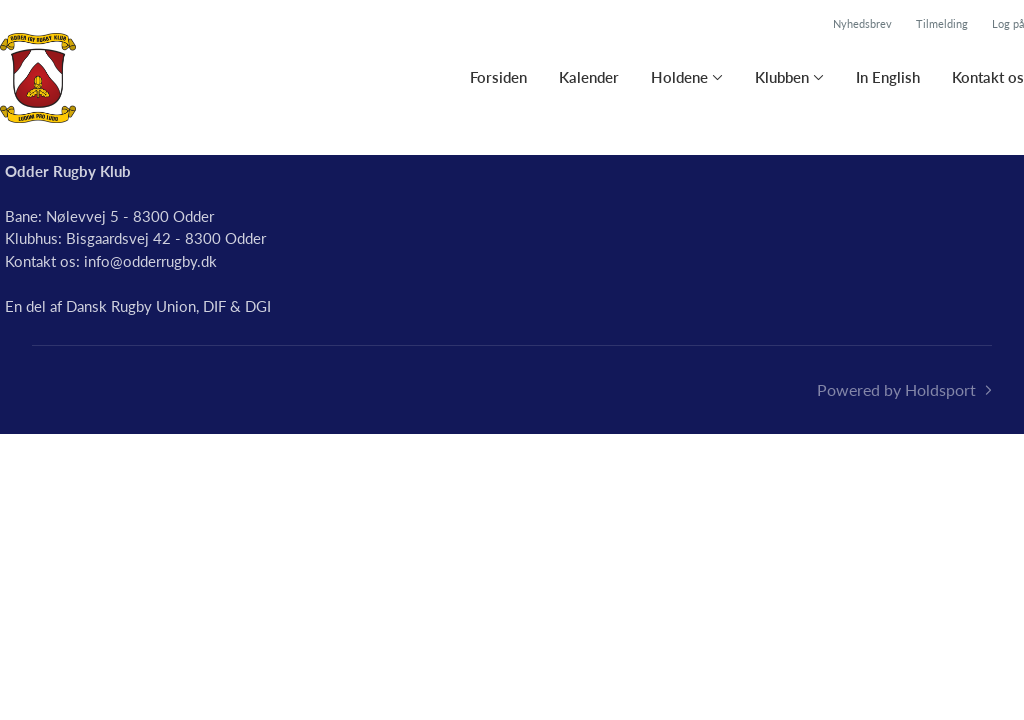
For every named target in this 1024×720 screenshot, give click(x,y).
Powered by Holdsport (896, 389)
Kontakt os (988, 77)
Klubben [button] (782, 77)
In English (888, 77)
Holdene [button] (679, 77)
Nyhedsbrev (862, 23)
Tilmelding (942, 23)
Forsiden (498, 77)
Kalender (589, 77)
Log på (1008, 23)
